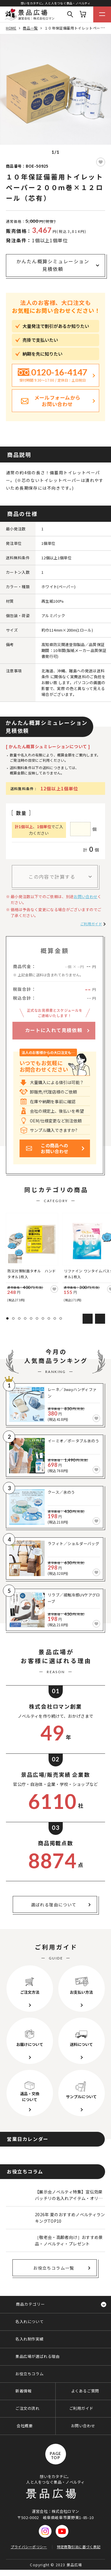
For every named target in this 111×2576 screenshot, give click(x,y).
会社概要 (25, 2425)
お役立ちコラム (29, 2373)
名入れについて (29, 2321)
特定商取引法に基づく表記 (79, 2546)
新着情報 (23, 2391)
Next (100, 1319)
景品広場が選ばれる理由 (37, 2356)
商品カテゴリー (30, 2304)
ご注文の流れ (27, 2408)
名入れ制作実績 (29, 2339)
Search (70, 14)
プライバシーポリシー (29, 2546)
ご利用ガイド (91, 923)
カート (82, 14)
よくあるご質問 (85, 2391)
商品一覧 (30, 27)
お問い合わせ (85, 896)
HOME (11, 27)
